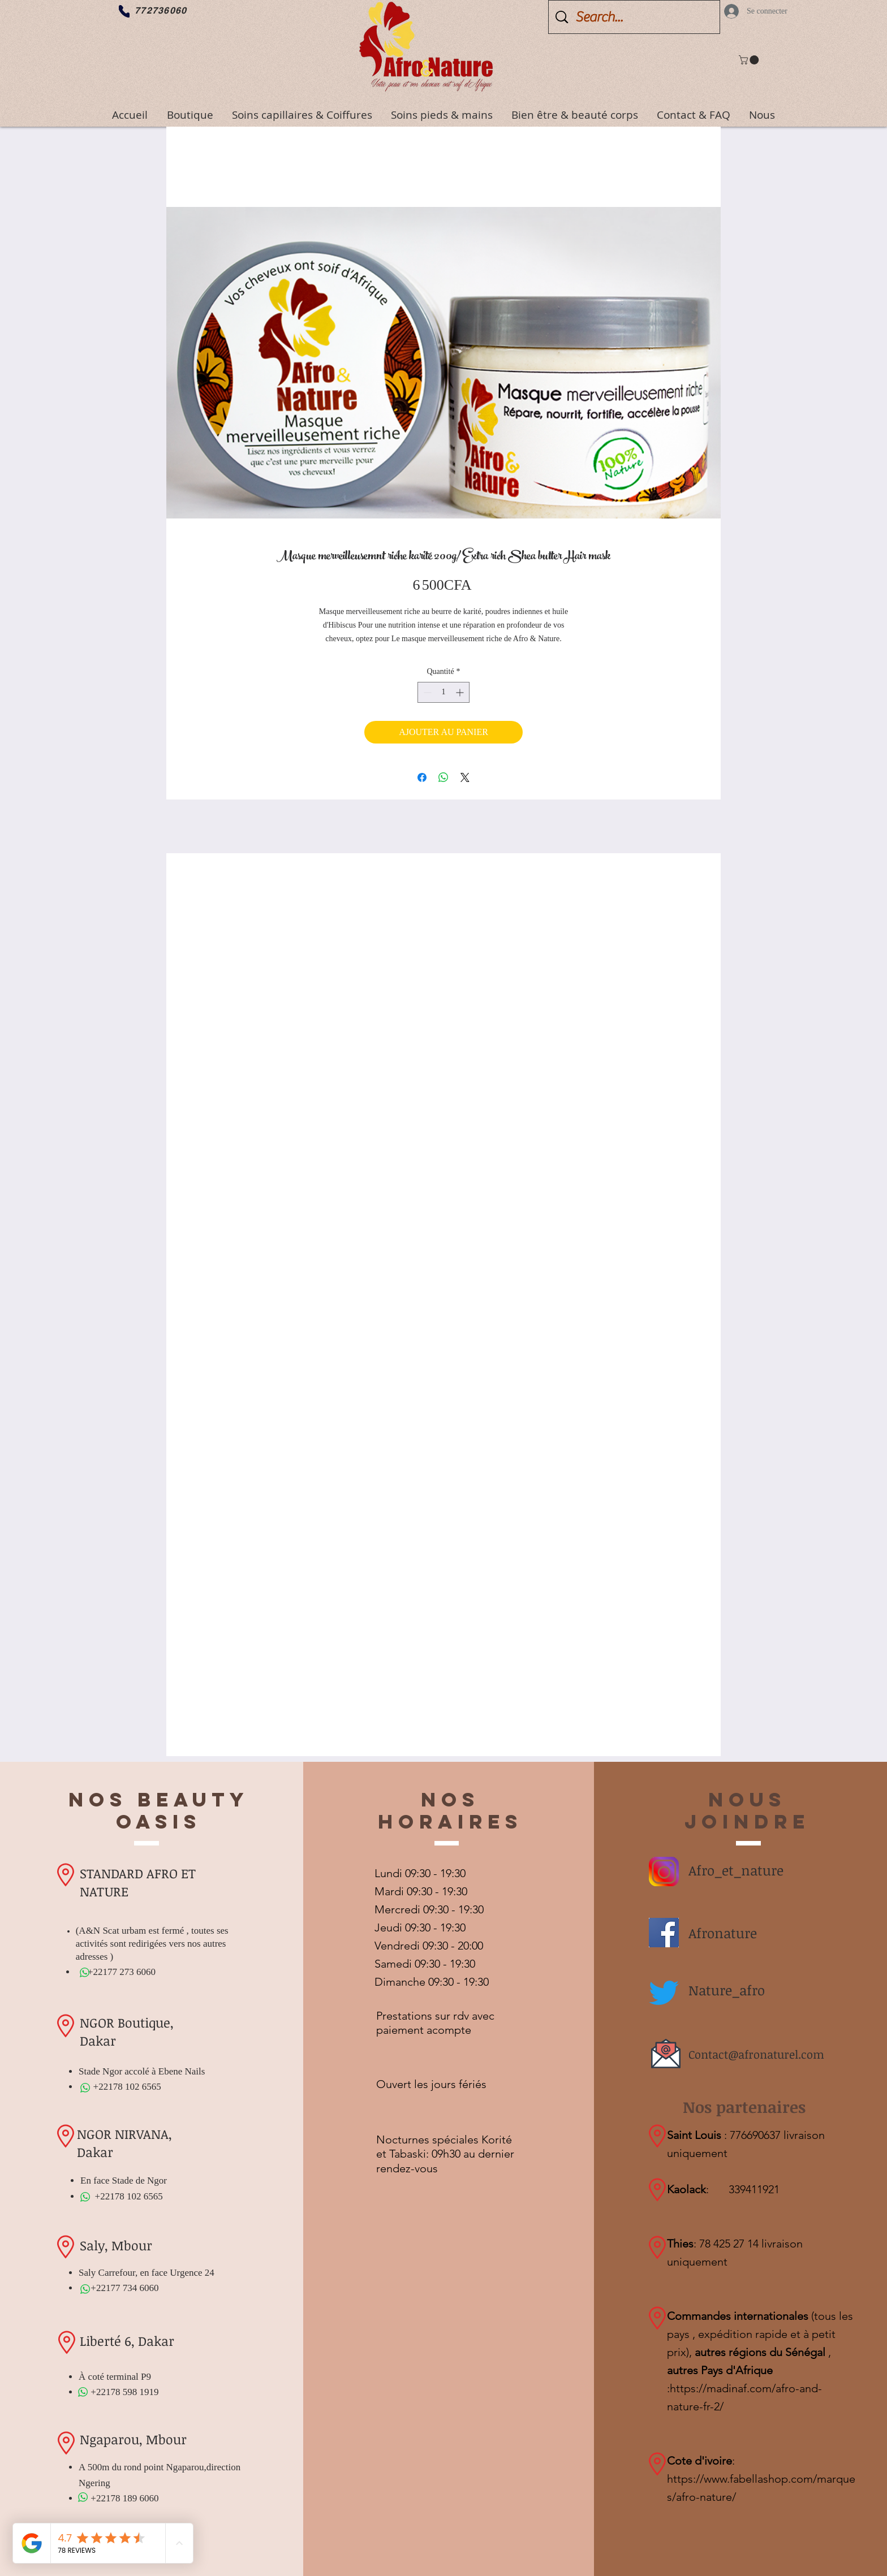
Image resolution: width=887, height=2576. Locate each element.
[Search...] (635, 17)
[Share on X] (465, 777)
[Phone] (124, 11)
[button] (750, 59)
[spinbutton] (443, 692)
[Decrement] (426, 692)
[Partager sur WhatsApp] (443, 777)
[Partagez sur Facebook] (422, 777)
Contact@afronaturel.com (756, 2054)
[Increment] (461, 692)
